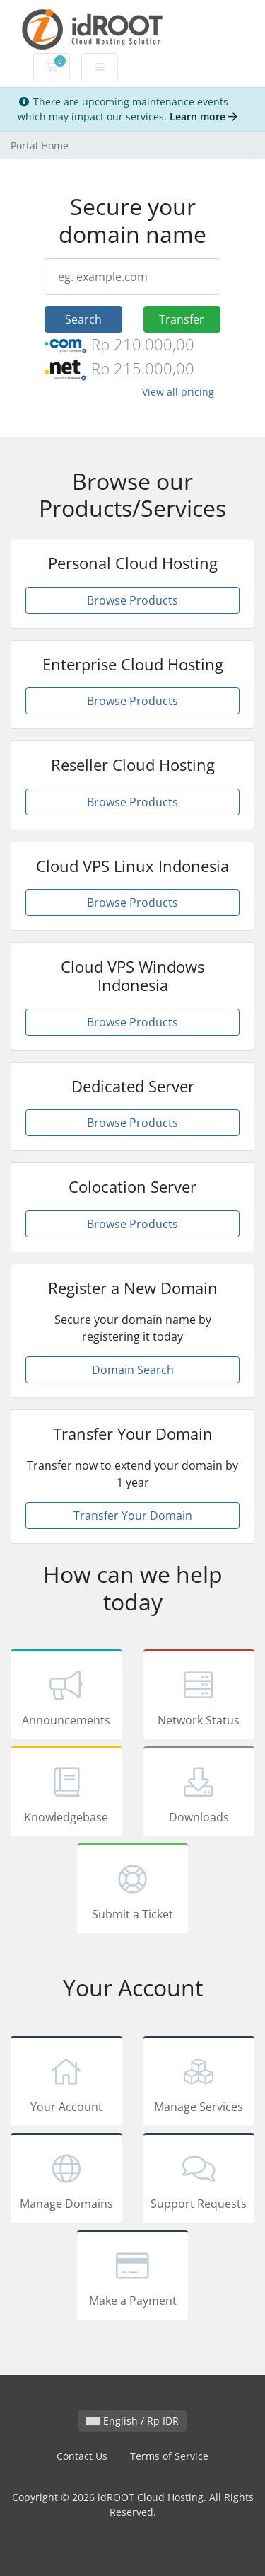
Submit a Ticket (133, 1891)
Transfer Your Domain (132, 1515)
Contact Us (82, 2456)
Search (83, 319)
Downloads (199, 1794)
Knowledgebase (66, 1794)
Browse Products (132, 600)
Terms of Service (169, 2456)
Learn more (203, 116)
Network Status (199, 1697)
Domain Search (133, 1370)
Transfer (181, 319)
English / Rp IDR (132, 2420)
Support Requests (199, 2180)
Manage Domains (66, 2180)
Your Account (66, 2083)
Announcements (66, 1697)
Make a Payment (133, 2277)
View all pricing (178, 392)
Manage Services (199, 2083)
